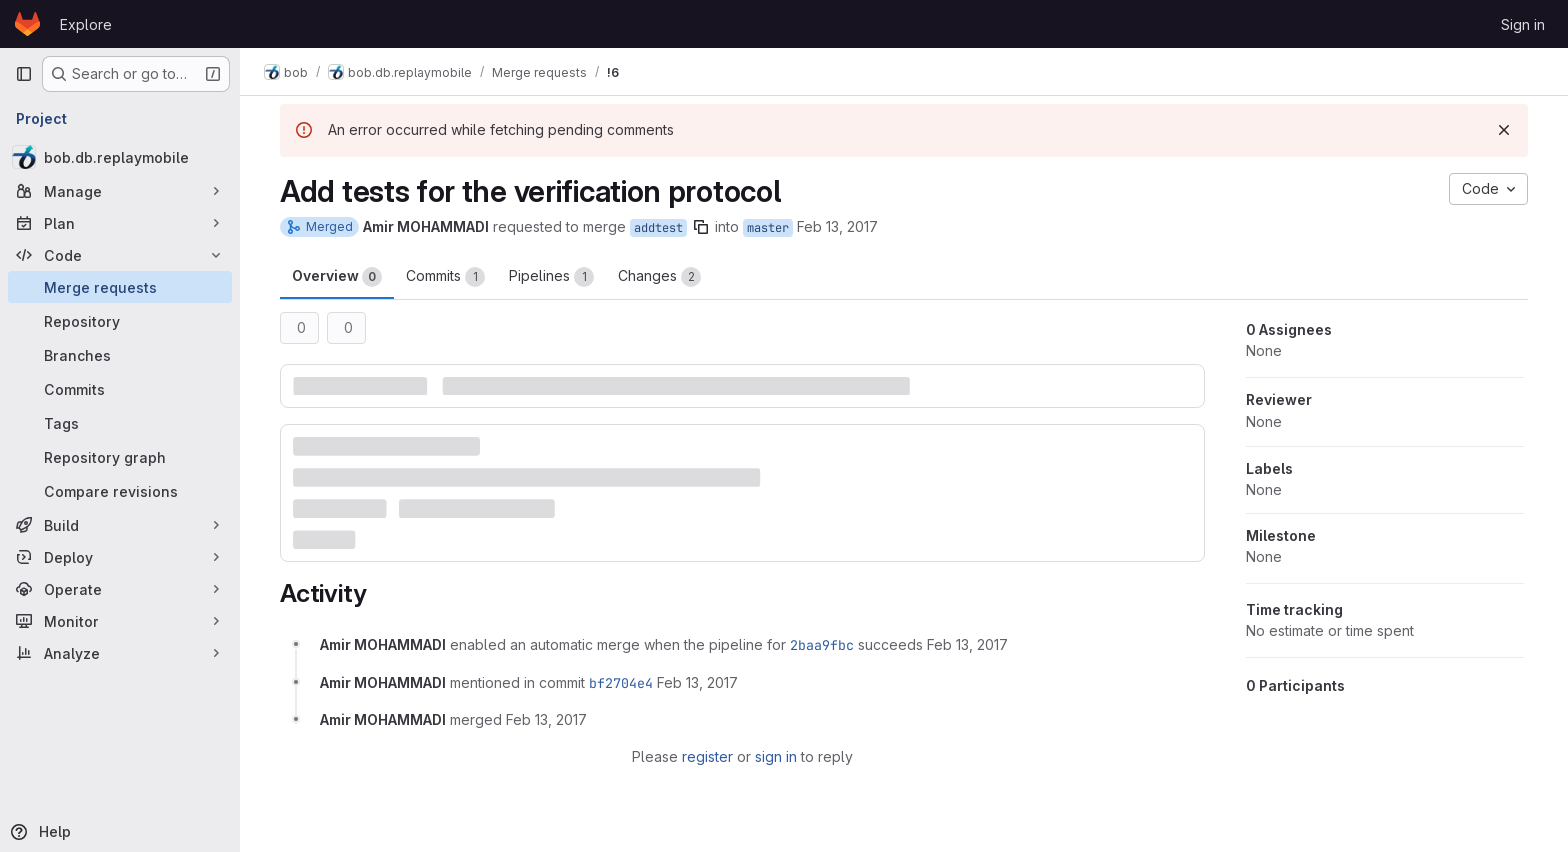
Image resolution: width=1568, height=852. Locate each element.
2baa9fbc (822, 645)
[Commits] (120, 389)
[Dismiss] (1504, 130)
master (768, 228)
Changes (659, 277)
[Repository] (120, 321)
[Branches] (120, 355)
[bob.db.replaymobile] (120, 157)
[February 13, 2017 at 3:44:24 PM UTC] (697, 682)
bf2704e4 (621, 683)
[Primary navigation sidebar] (24, 74)
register (707, 756)
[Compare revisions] (120, 491)
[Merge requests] (120, 287)
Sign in (1523, 24)
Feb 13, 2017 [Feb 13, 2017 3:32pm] (837, 226)
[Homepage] (27, 24)
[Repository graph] (120, 457)
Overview (337, 277)
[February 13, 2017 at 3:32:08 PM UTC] (967, 644)
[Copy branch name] (701, 227)
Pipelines (551, 277)
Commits (445, 277)
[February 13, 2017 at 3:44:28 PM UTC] (546, 719)
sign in (776, 756)
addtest (658, 228)
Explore (86, 24)
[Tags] (120, 423)
